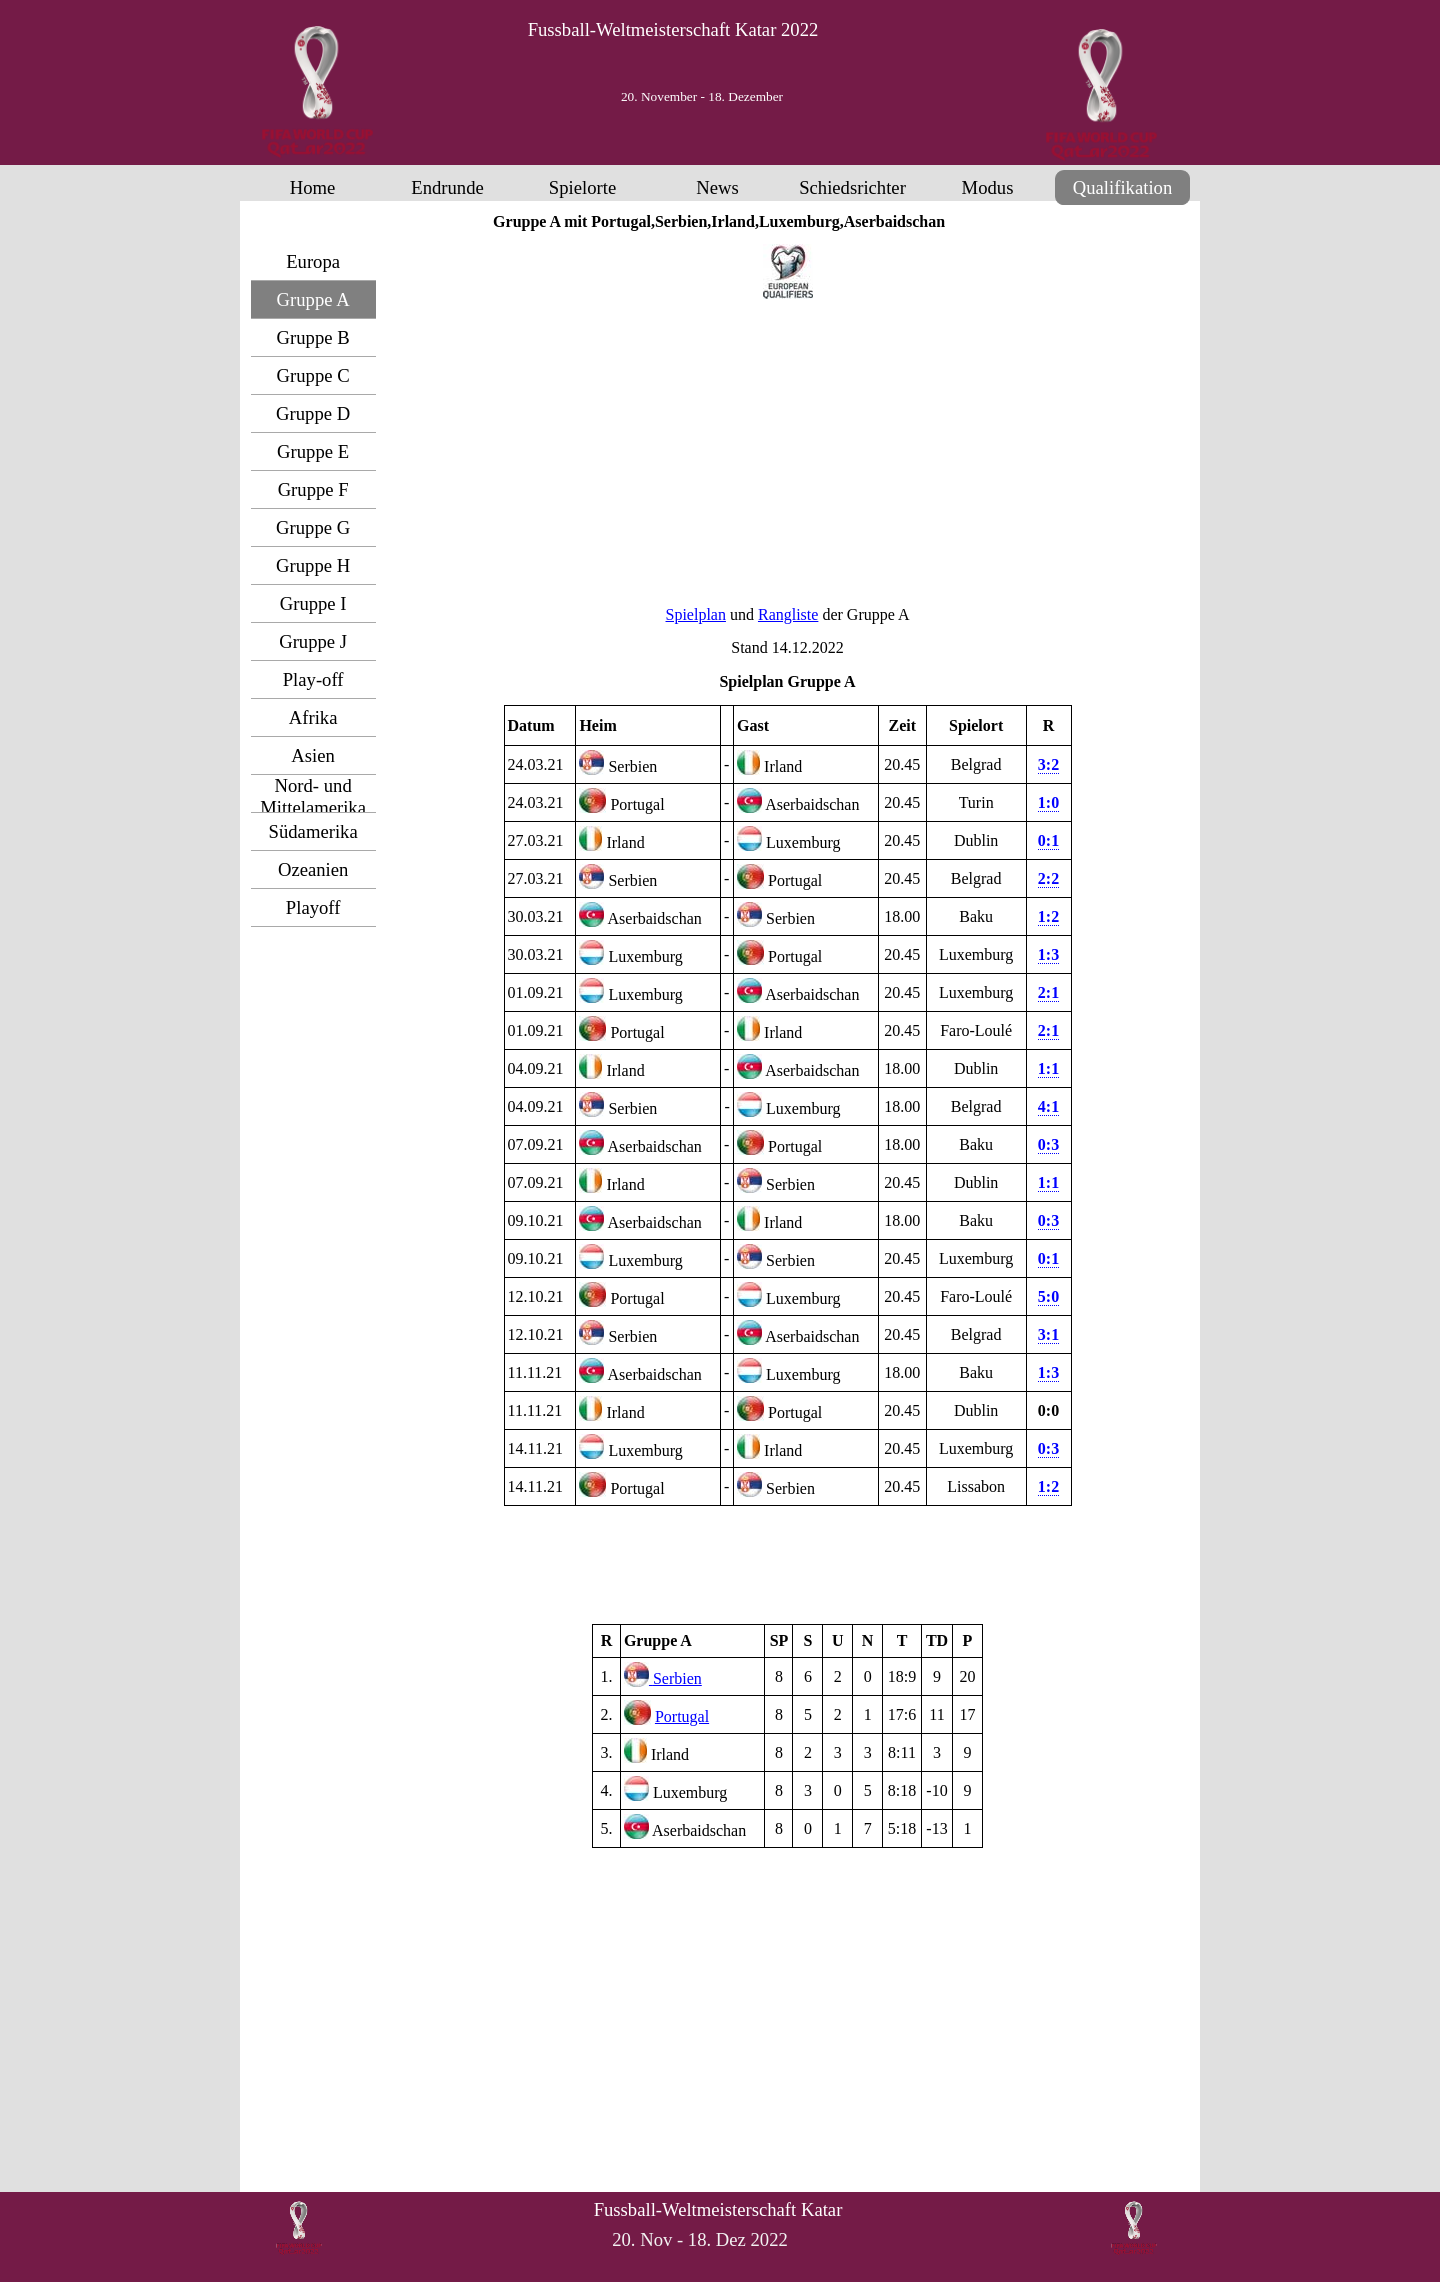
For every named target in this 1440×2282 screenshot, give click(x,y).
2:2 (1048, 878)
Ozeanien (313, 869)
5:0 (1048, 1296)
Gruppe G (313, 527)
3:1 (1048, 1334)
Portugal (682, 1716)
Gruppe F (313, 489)
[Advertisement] (788, 451)
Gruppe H (313, 565)
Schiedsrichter (852, 187)
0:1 (1048, 840)
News (717, 187)
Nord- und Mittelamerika (313, 796)
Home (313, 187)
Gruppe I (313, 603)
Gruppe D (313, 413)
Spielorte (582, 187)
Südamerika (313, 831)
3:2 (1048, 764)
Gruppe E (313, 451)
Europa (313, 261)
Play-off (313, 679)
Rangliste (788, 614)
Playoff (313, 907)
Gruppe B (313, 337)
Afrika (313, 717)
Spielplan (696, 614)
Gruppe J (313, 641)
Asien (313, 755)
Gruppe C (313, 375)
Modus (988, 187)
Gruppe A (313, 299)
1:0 (1048, 802)
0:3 (1048, 1220)
